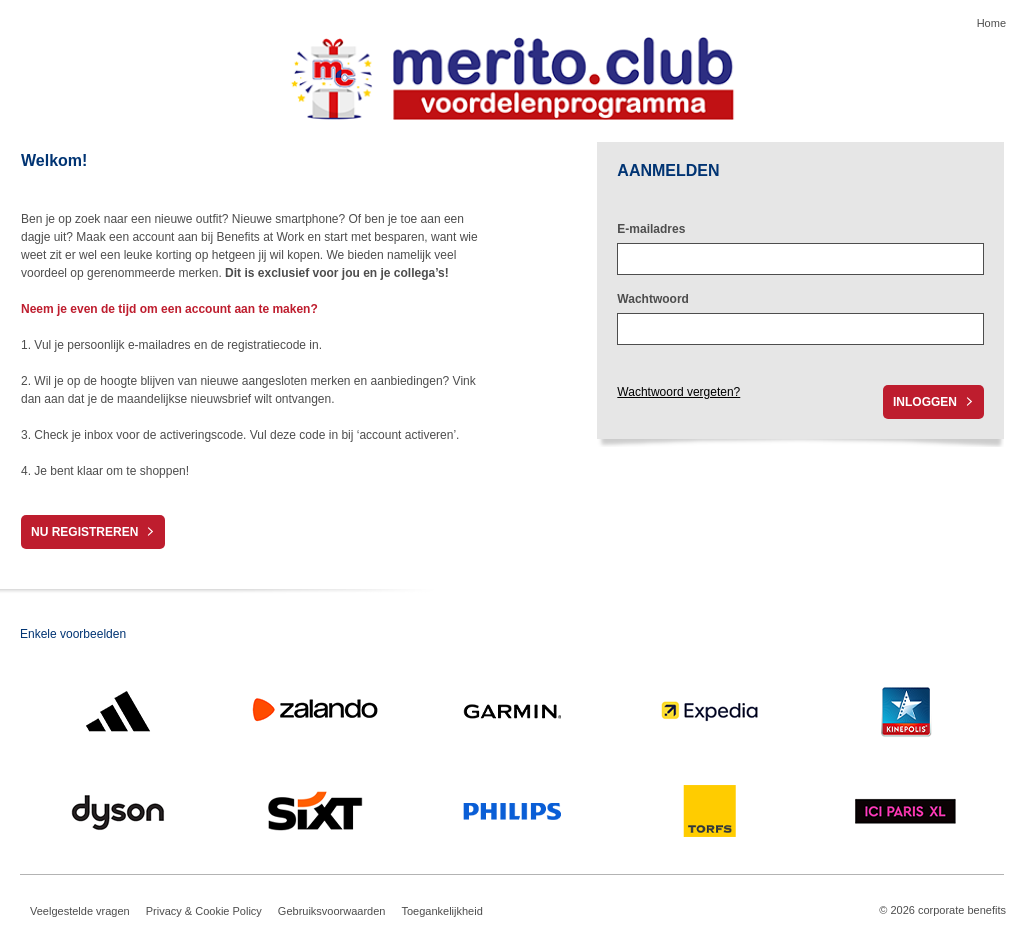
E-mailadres (651, 229)
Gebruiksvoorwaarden (332, 911)
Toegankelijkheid (441, 911)
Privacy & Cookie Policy (204, 911)
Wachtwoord (653, 299)
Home (991, 23)
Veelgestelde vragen (80, 911)
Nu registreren (84, 532)
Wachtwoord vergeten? (678, 392)
